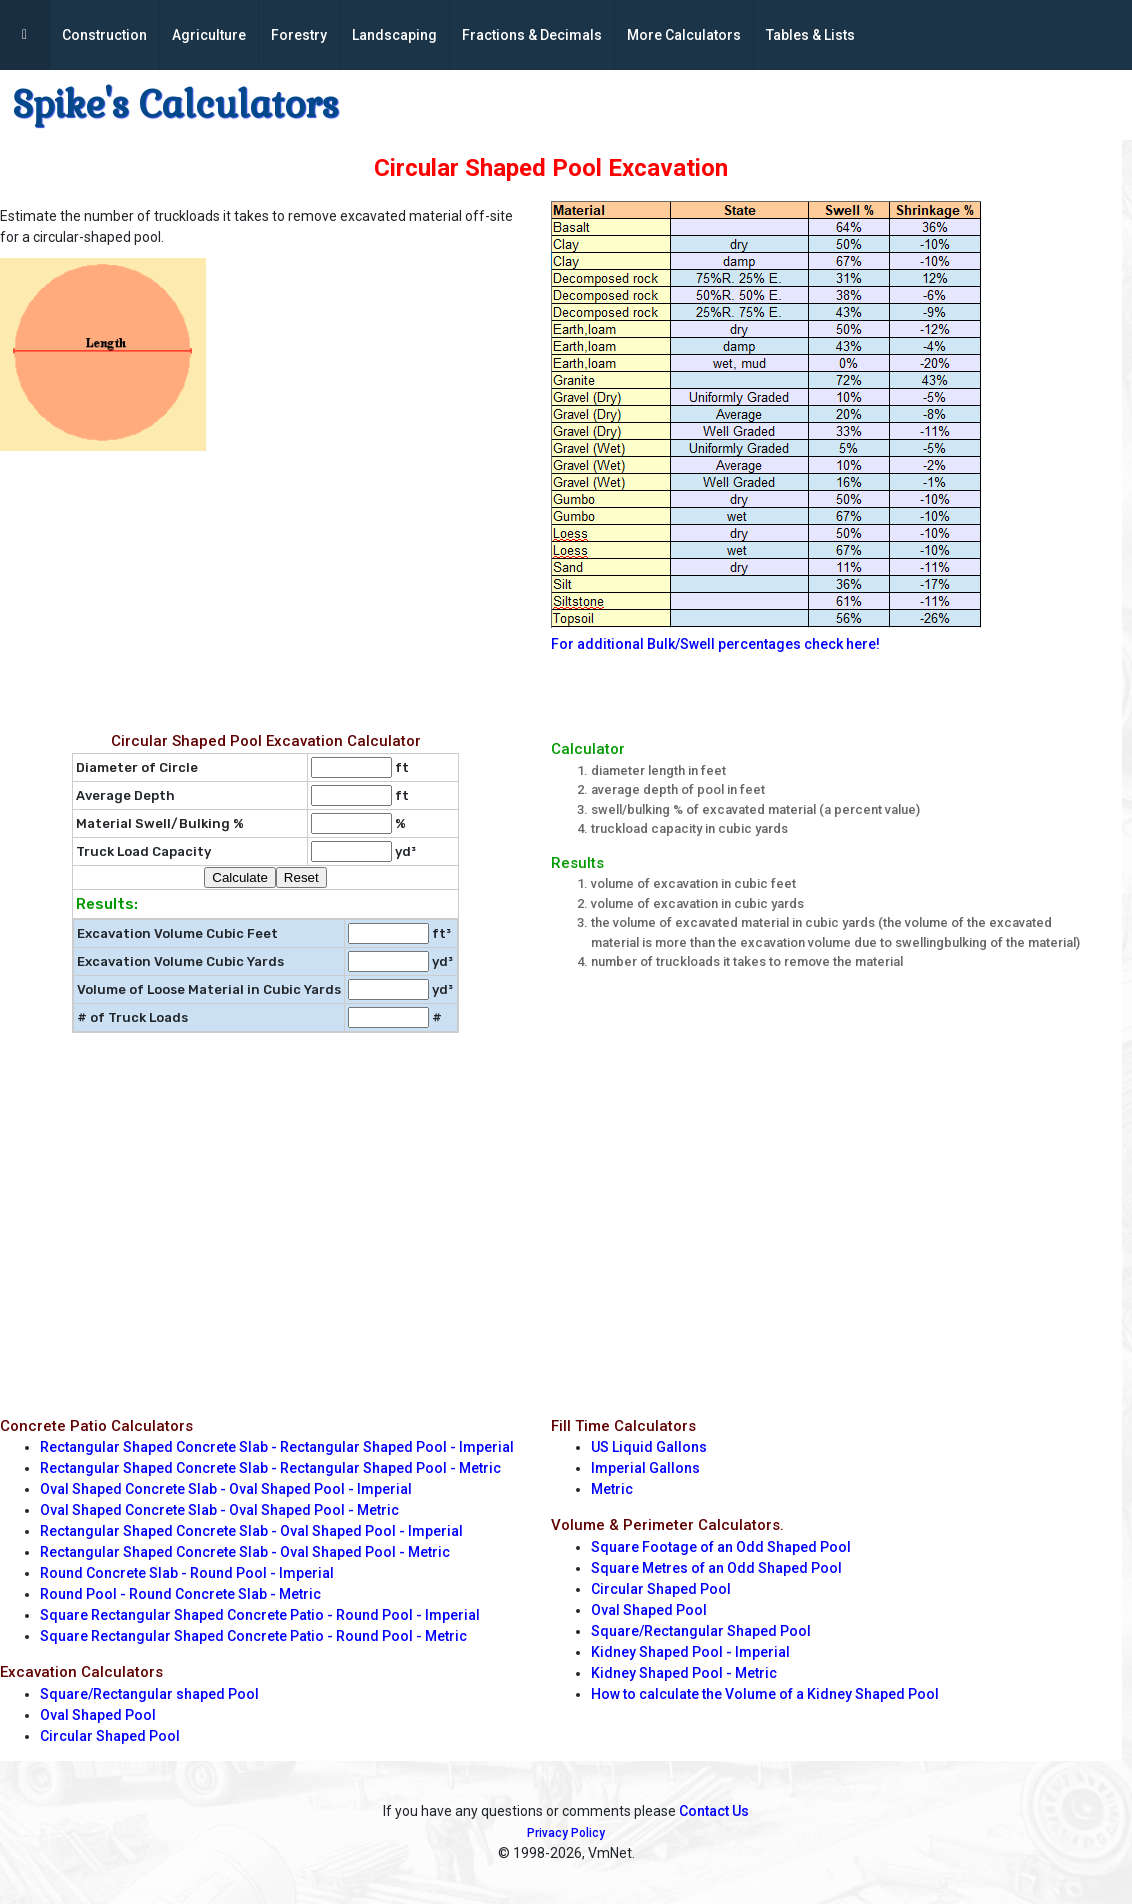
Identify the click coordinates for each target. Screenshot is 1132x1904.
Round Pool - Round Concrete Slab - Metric (180, 1594)
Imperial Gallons (645, 1468)
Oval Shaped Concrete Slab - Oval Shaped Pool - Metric (219, 1510)
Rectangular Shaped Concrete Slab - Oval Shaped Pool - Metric (245, 1552)
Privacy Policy (566, 1833)
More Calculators (684, 35)
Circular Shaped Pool (110, 1736)
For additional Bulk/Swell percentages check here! (715, 644)
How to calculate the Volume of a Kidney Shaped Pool (765, 1694)
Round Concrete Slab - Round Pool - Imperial (187, 1573)
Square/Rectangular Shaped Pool (701, 1631)
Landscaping (394, 35)
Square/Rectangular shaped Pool (149, 1694)
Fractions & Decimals (532, 35)
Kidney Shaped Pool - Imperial (690, 1652)
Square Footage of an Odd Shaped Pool (721, 1547)
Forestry (299, 35)
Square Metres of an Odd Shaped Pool (716, 1568)
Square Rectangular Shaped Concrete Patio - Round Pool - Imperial (260, 1615)
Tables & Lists (810, 35)
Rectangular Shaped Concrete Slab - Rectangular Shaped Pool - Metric (270, 1468)
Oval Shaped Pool (98, 1715)
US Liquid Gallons (649, 1447)
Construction (104, 35)
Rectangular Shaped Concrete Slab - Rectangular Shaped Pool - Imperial (277, 1447)
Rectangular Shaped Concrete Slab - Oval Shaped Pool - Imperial (251, 1531)
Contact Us (714, 1811)
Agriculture (209, 35)
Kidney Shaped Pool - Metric (684, 1673)
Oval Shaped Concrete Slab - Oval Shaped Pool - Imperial (226, 1489)
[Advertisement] (265, 587)
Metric (612, 1489)
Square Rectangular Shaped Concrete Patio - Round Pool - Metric (253, 1636)
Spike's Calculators (175, 105)
